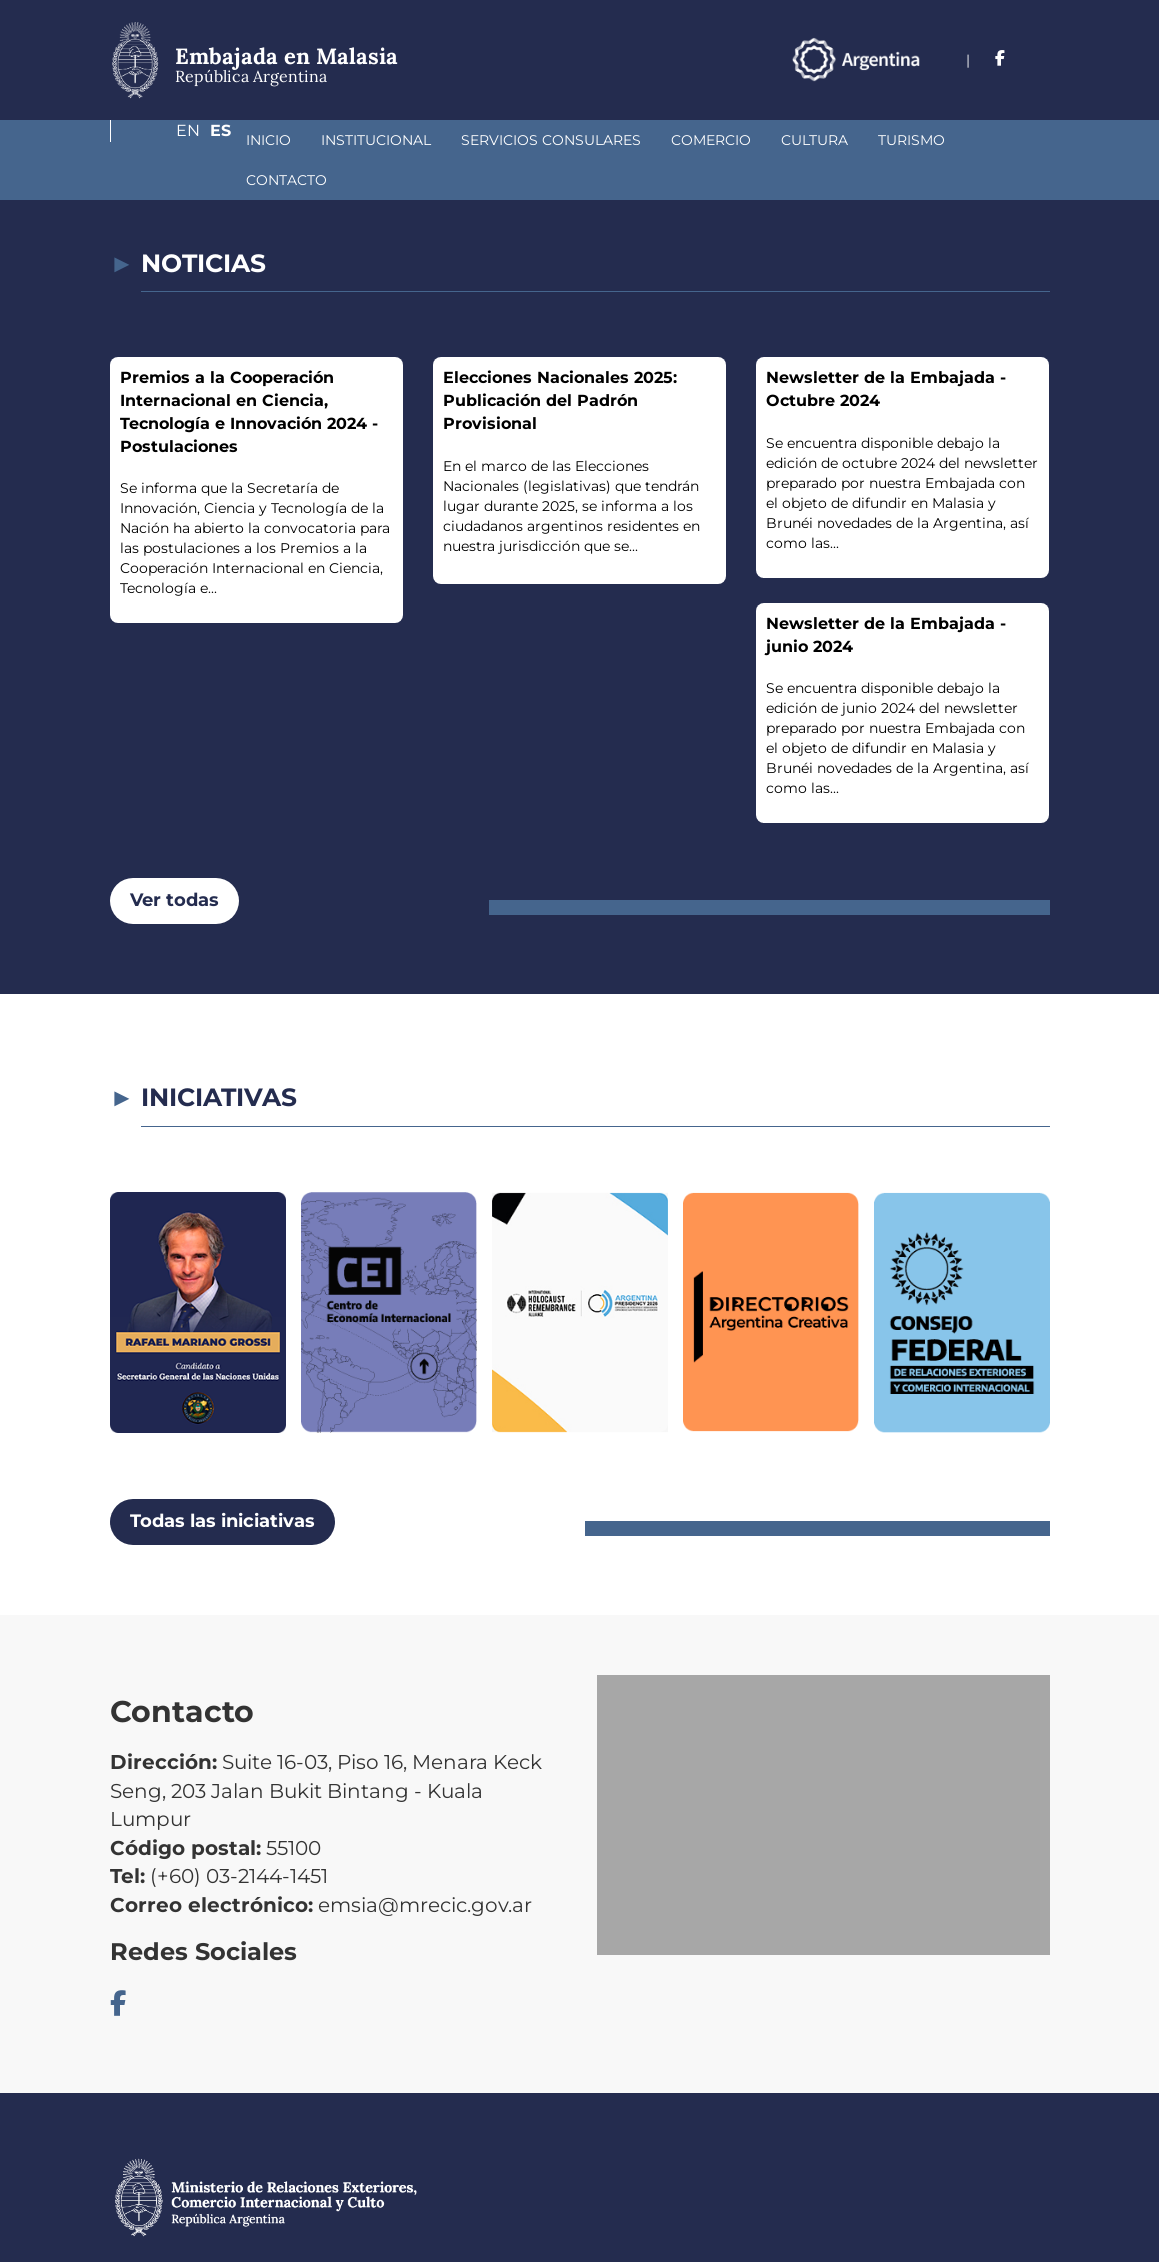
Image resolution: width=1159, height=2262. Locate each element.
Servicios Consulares (445, 140)
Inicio (162, 140)
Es (1039, 58)
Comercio (605, 140)
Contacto (909, 140)
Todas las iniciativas (222, 1481)
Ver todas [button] (174, 860)
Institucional (270, 140)
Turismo (805, 140)
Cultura (708, 140)
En (999, 58)
